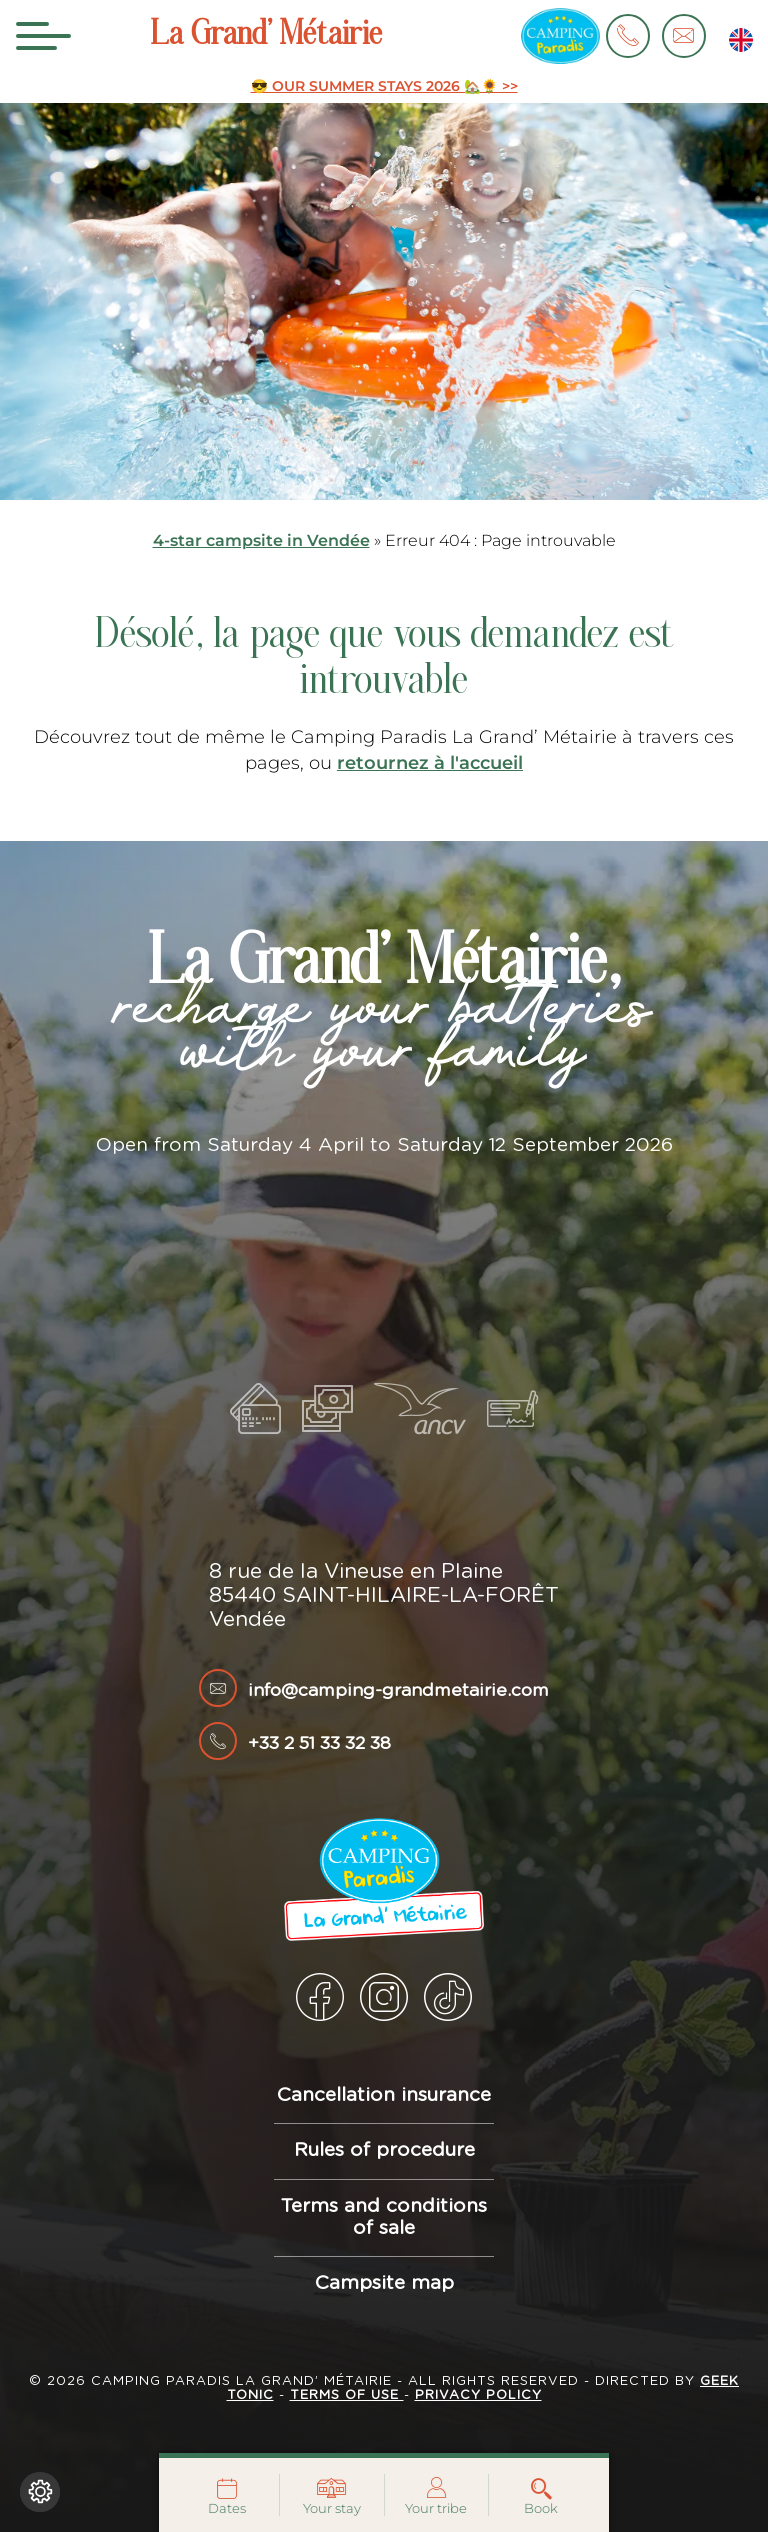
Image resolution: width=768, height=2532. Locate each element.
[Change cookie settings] (40, 2492)
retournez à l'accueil (430, 762)
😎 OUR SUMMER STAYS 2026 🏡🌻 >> (384, 86)
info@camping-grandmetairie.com (398, 1691)
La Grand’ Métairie (266, 36)
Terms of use (347, 2395)
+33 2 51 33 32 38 (319, 1744)
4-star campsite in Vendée (261, 540)
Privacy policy (478, 2395)
